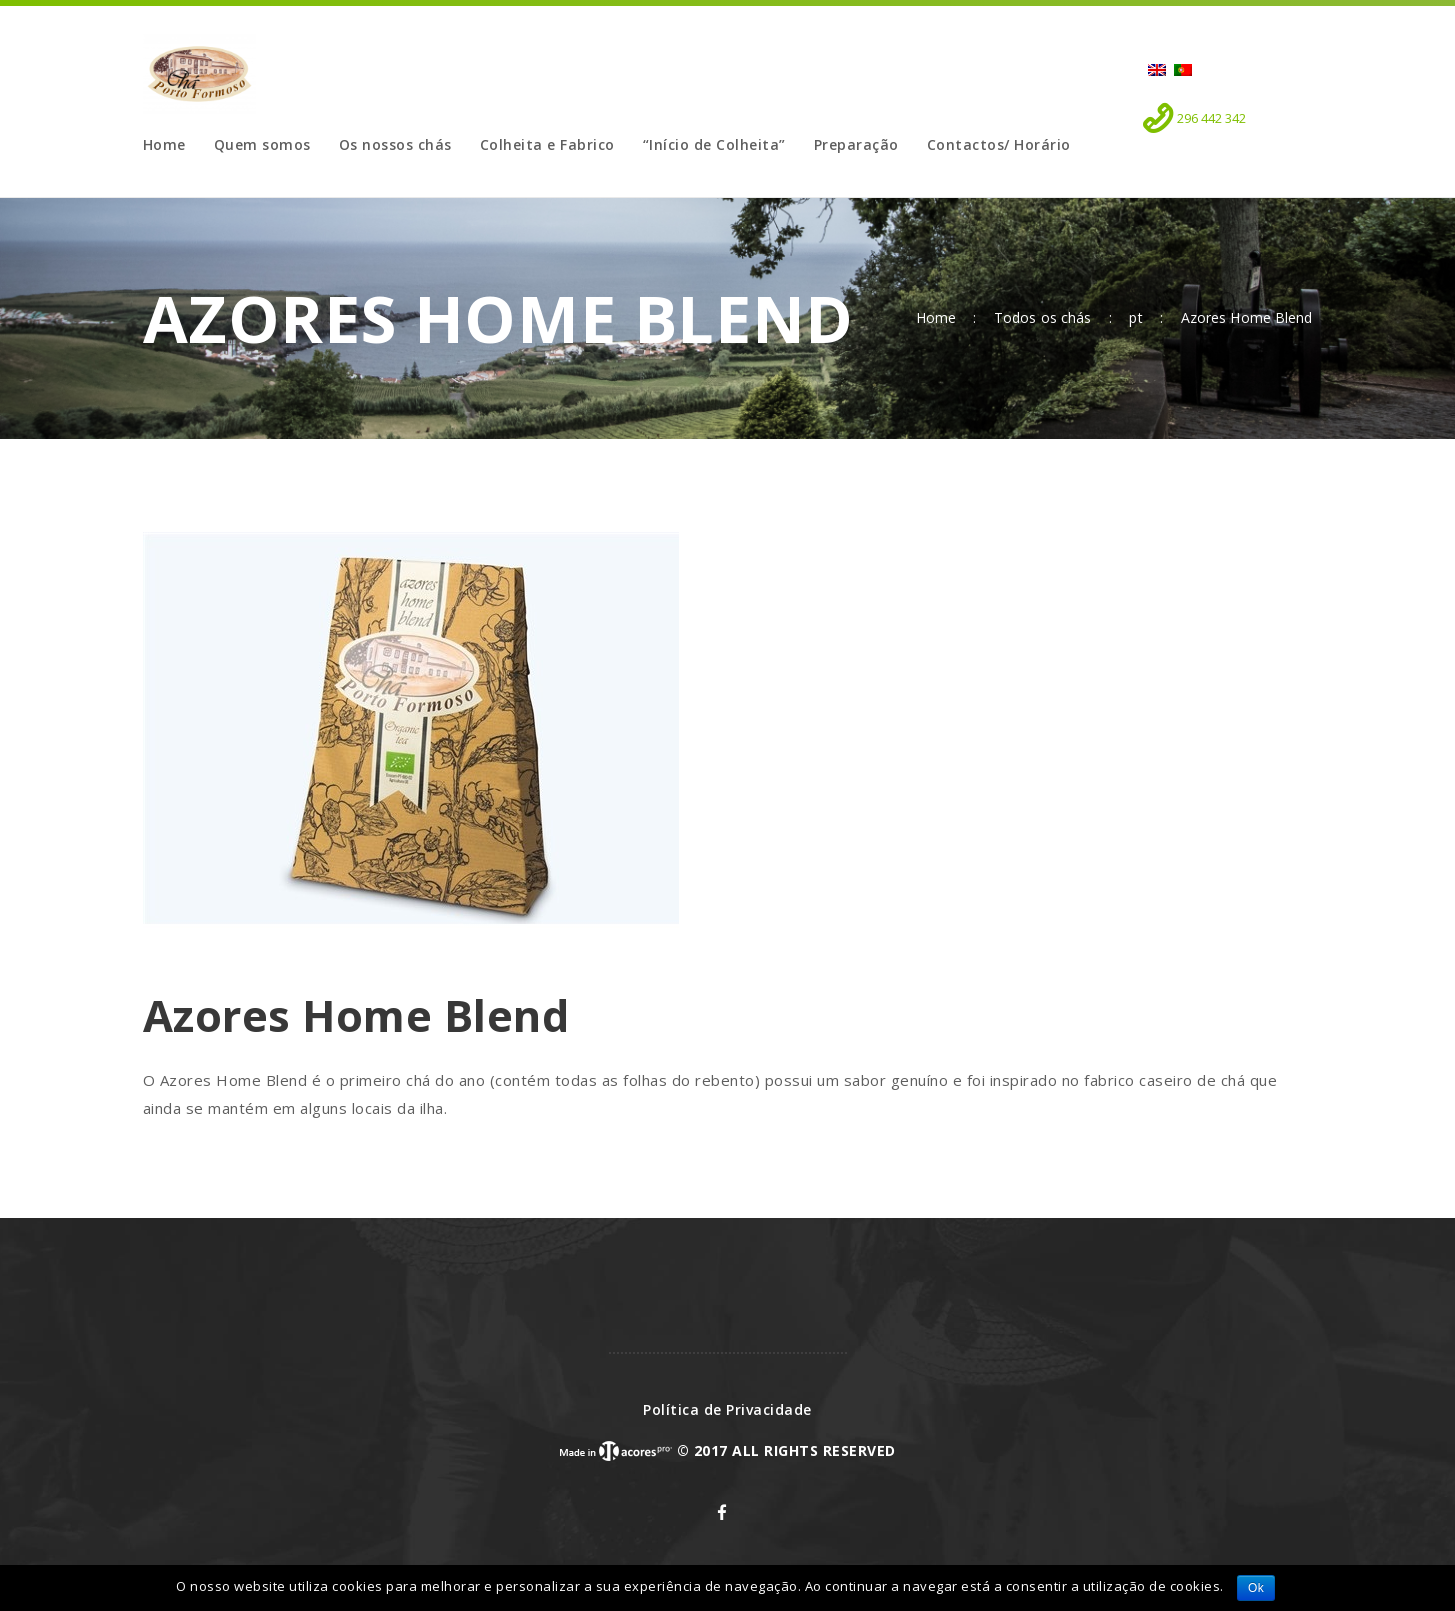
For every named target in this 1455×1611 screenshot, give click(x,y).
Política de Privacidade (727, 1409)
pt (1135, 318)
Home (936, 318)
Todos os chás (1042, 317)
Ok (1256, 1588)
